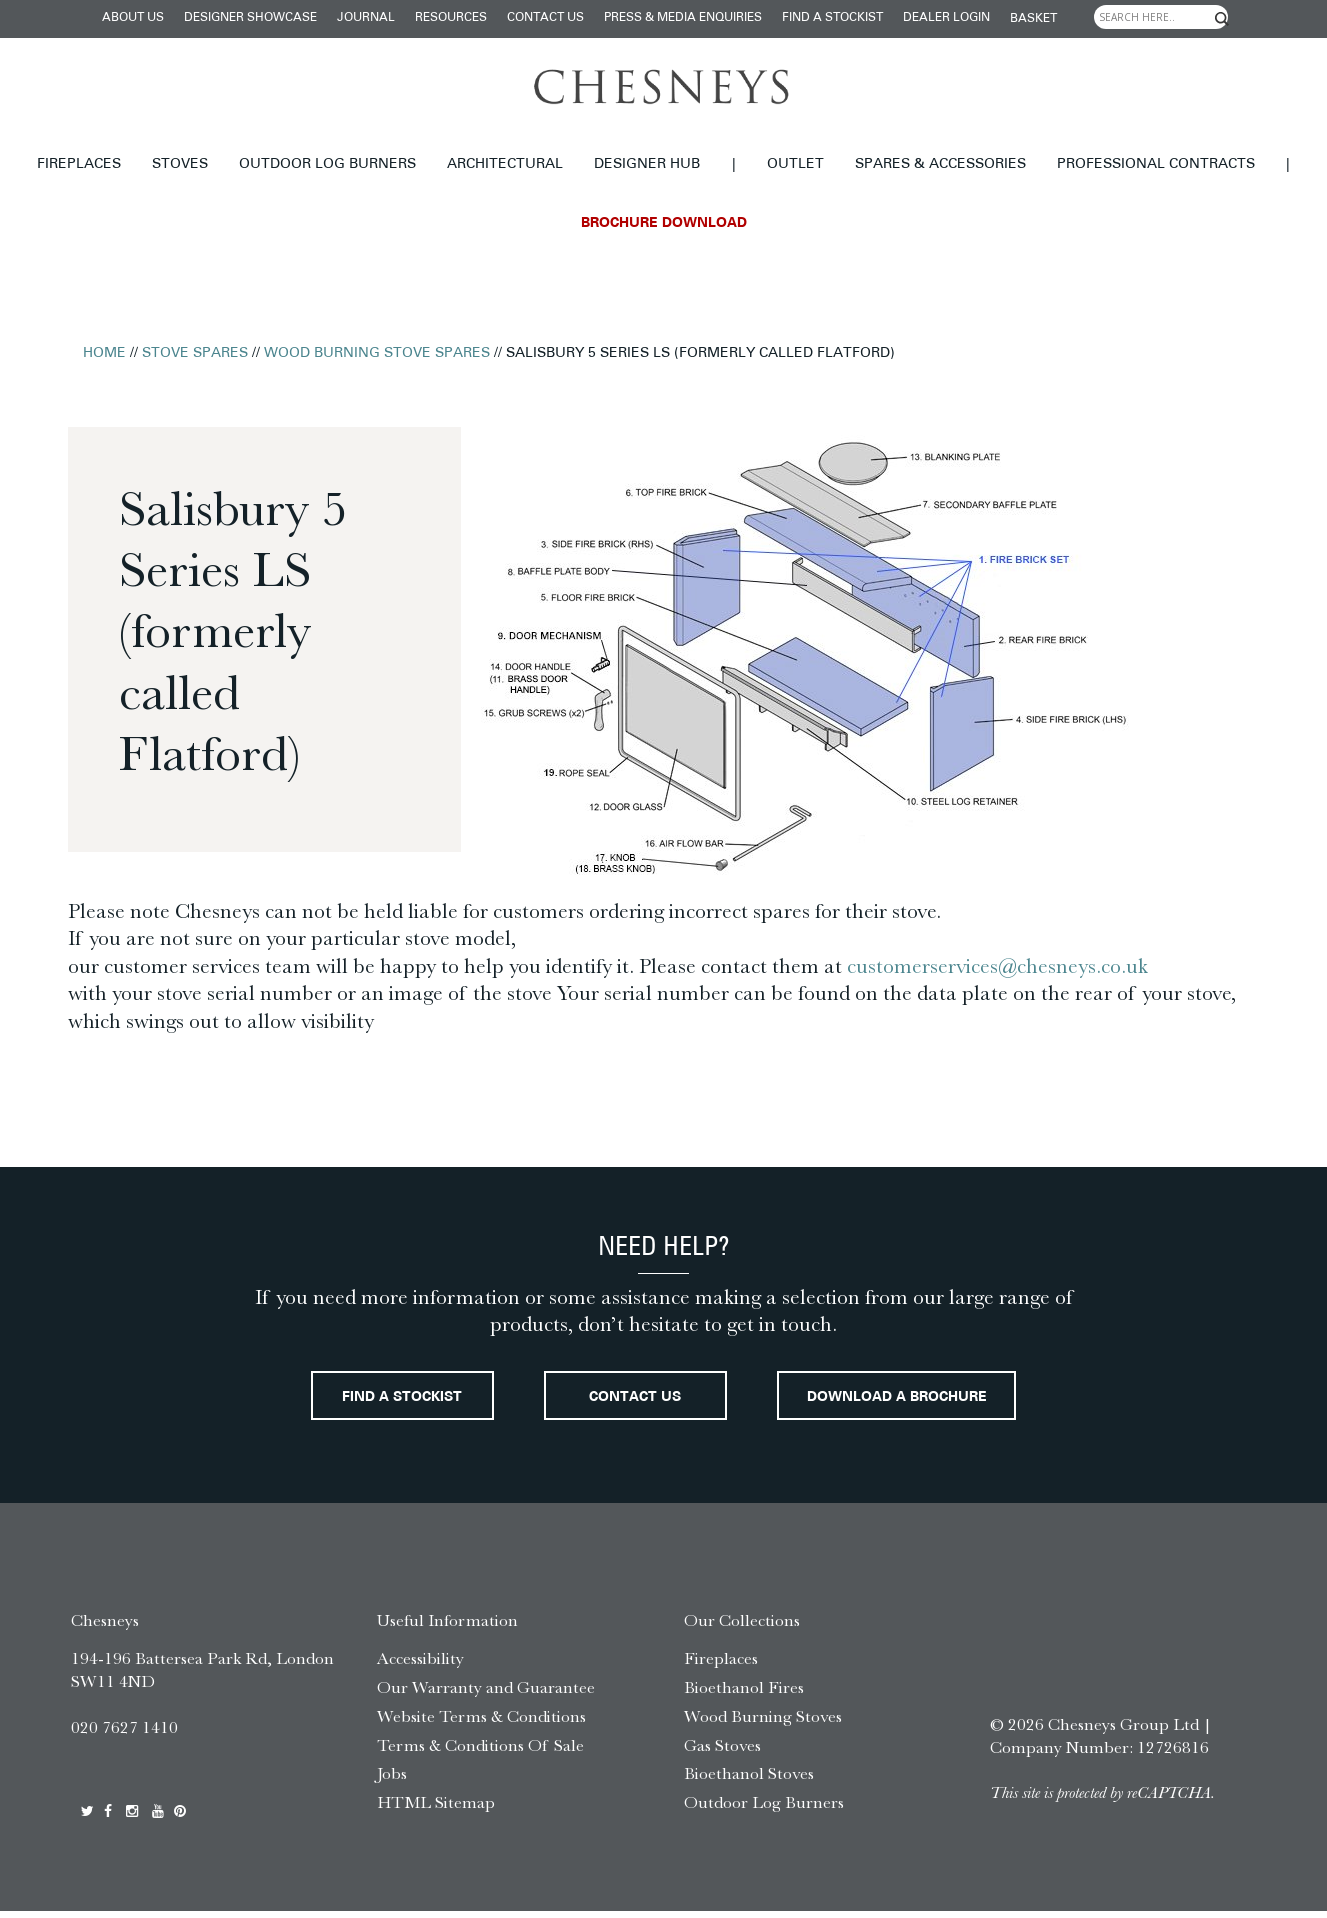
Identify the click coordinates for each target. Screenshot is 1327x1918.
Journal (366, 18)
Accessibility (420, 1665)
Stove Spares (195, 353)
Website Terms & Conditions (481, 1723)
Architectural (505, 164)
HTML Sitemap (436, 1809)
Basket (1033, 19)
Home (104, 353)
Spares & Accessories (940, 164)
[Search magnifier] (1221, 19)
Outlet (795, 164)
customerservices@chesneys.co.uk (997, 966)
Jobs (392, 1781)
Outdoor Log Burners (327, 164)
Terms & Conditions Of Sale (480, 1752)
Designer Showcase (250, 18)
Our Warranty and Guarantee (486, 1694)
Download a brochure (923, 1402)
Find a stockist (832, 18)
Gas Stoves (722, 1752)
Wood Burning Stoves (763, 1723)
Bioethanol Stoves (749, 1781)
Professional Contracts (1156, 164)
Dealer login (946, 18)
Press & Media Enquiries (683, 18)
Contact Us (545, 18)
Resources (451, 18)
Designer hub (647, 164)
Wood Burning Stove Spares (377, 353)
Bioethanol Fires (744, 1694)
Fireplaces (79, 164)
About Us (133, 18)
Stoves (180, 164)
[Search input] (1161, 17)
